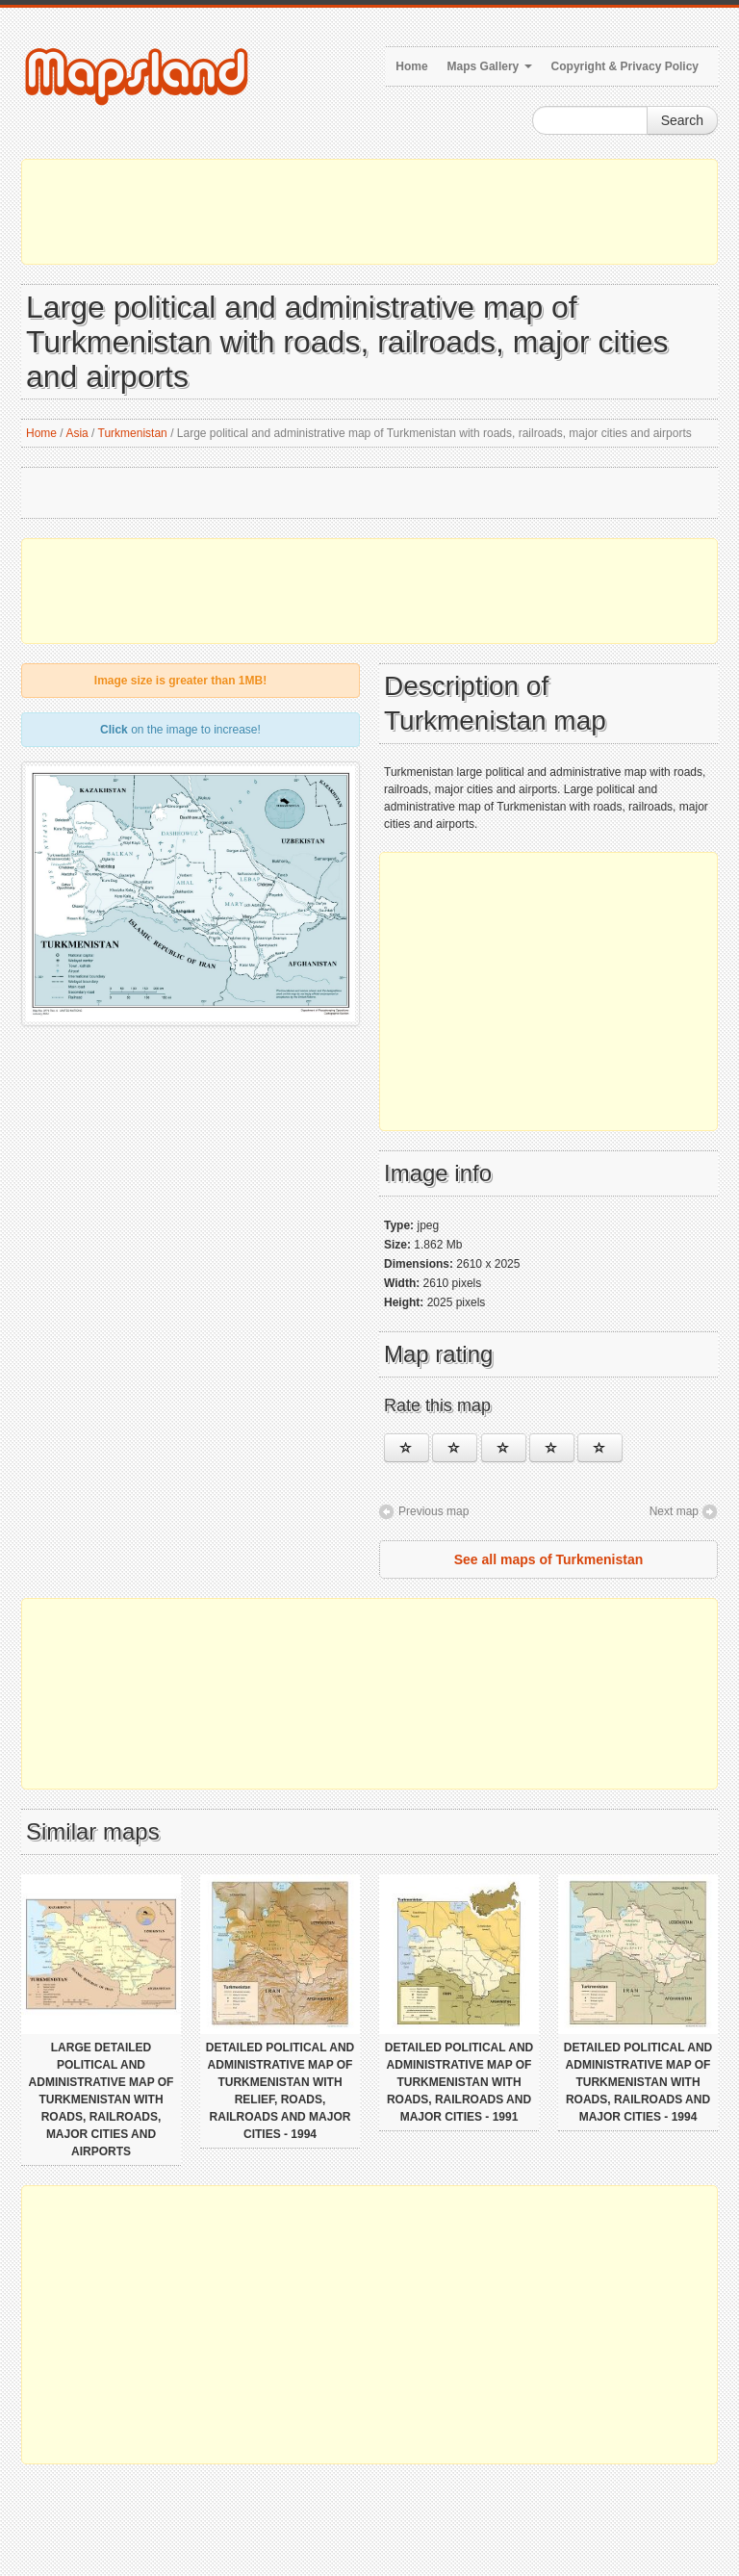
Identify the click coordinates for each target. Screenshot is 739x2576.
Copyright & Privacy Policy (625, 66)
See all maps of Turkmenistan (549, 1559)
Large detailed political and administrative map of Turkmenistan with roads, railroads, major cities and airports (101, 2099)
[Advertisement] (369, 212)
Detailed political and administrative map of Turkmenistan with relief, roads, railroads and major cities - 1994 (280, 2091)
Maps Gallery (489, 66)
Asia (76, 433)
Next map (674, 1511)
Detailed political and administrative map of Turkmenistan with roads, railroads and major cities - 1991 (459, 2082)
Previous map (433, 1511)
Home (411, 66)
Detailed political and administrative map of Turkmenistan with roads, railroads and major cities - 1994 (638, 2082)
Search (682, 120)
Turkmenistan (132, 433)
